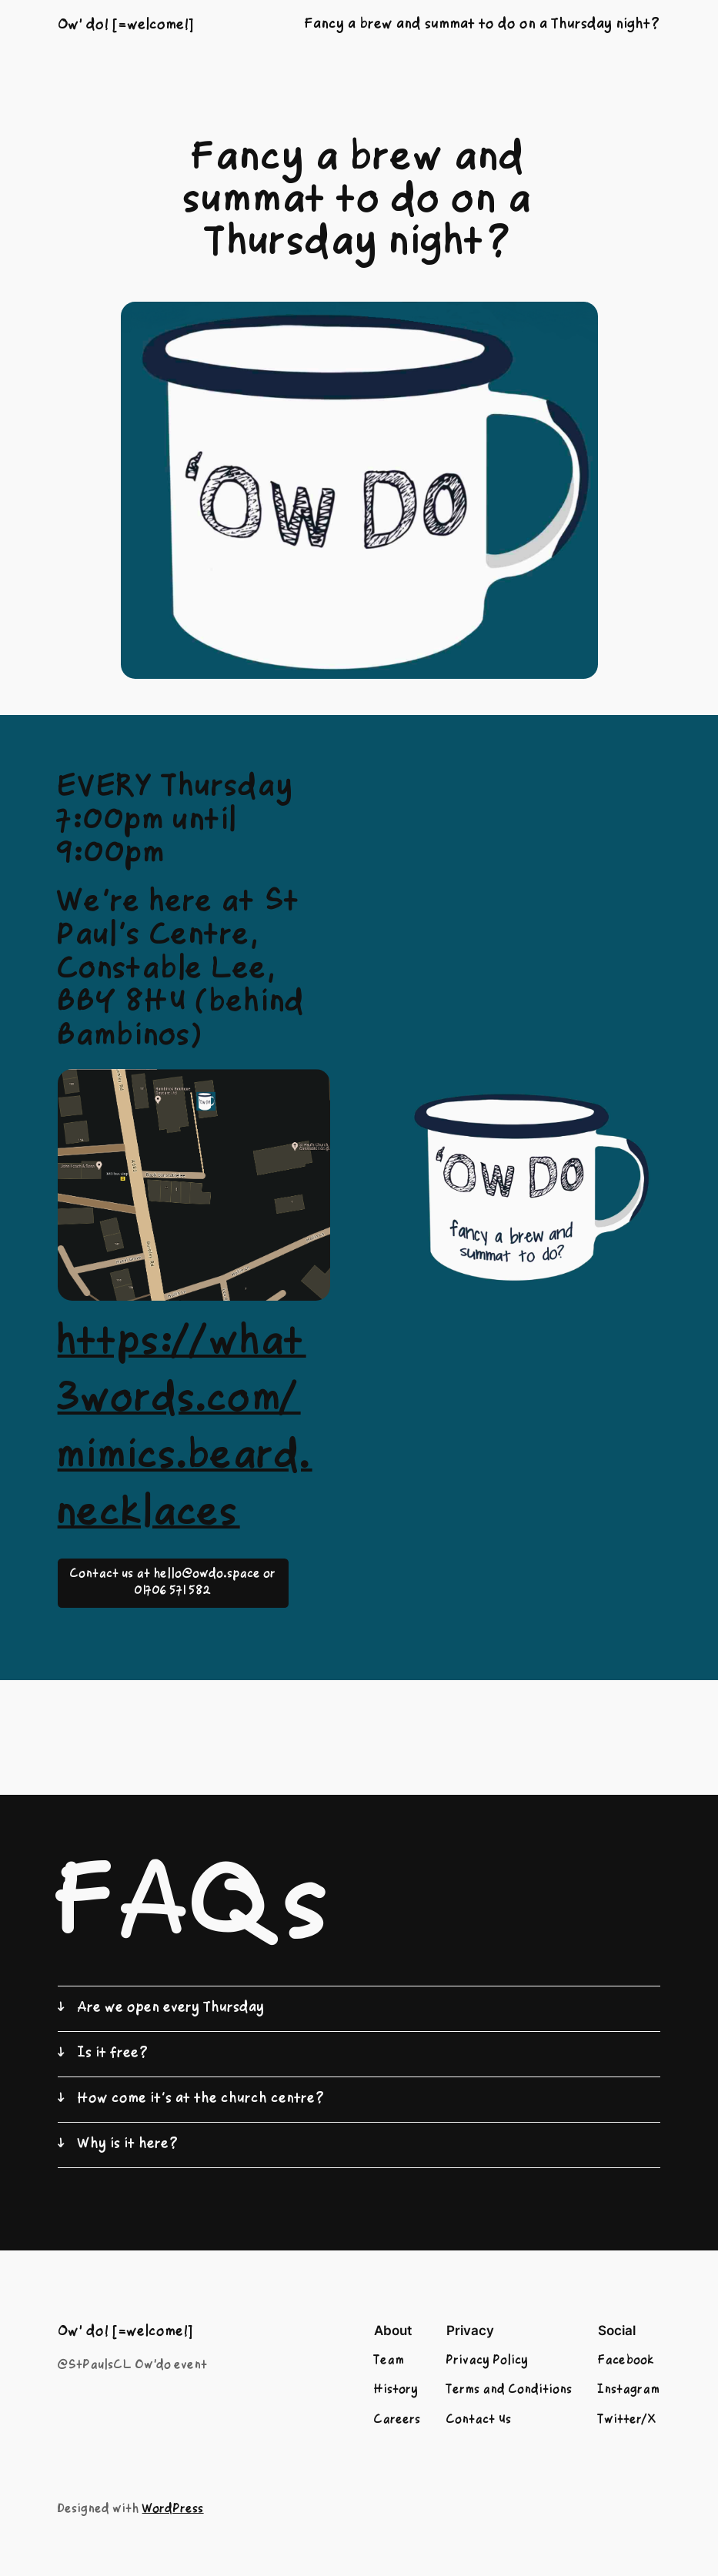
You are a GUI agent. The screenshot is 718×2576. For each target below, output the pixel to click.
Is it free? (113, 2054)
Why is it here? (128, 2145)
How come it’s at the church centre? (201, 2099)
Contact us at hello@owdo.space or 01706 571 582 (173, 1583)
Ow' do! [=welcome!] (126, 25)
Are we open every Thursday (171, 2008)
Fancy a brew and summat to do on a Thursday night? (482, 25)
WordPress (173, 2510)
